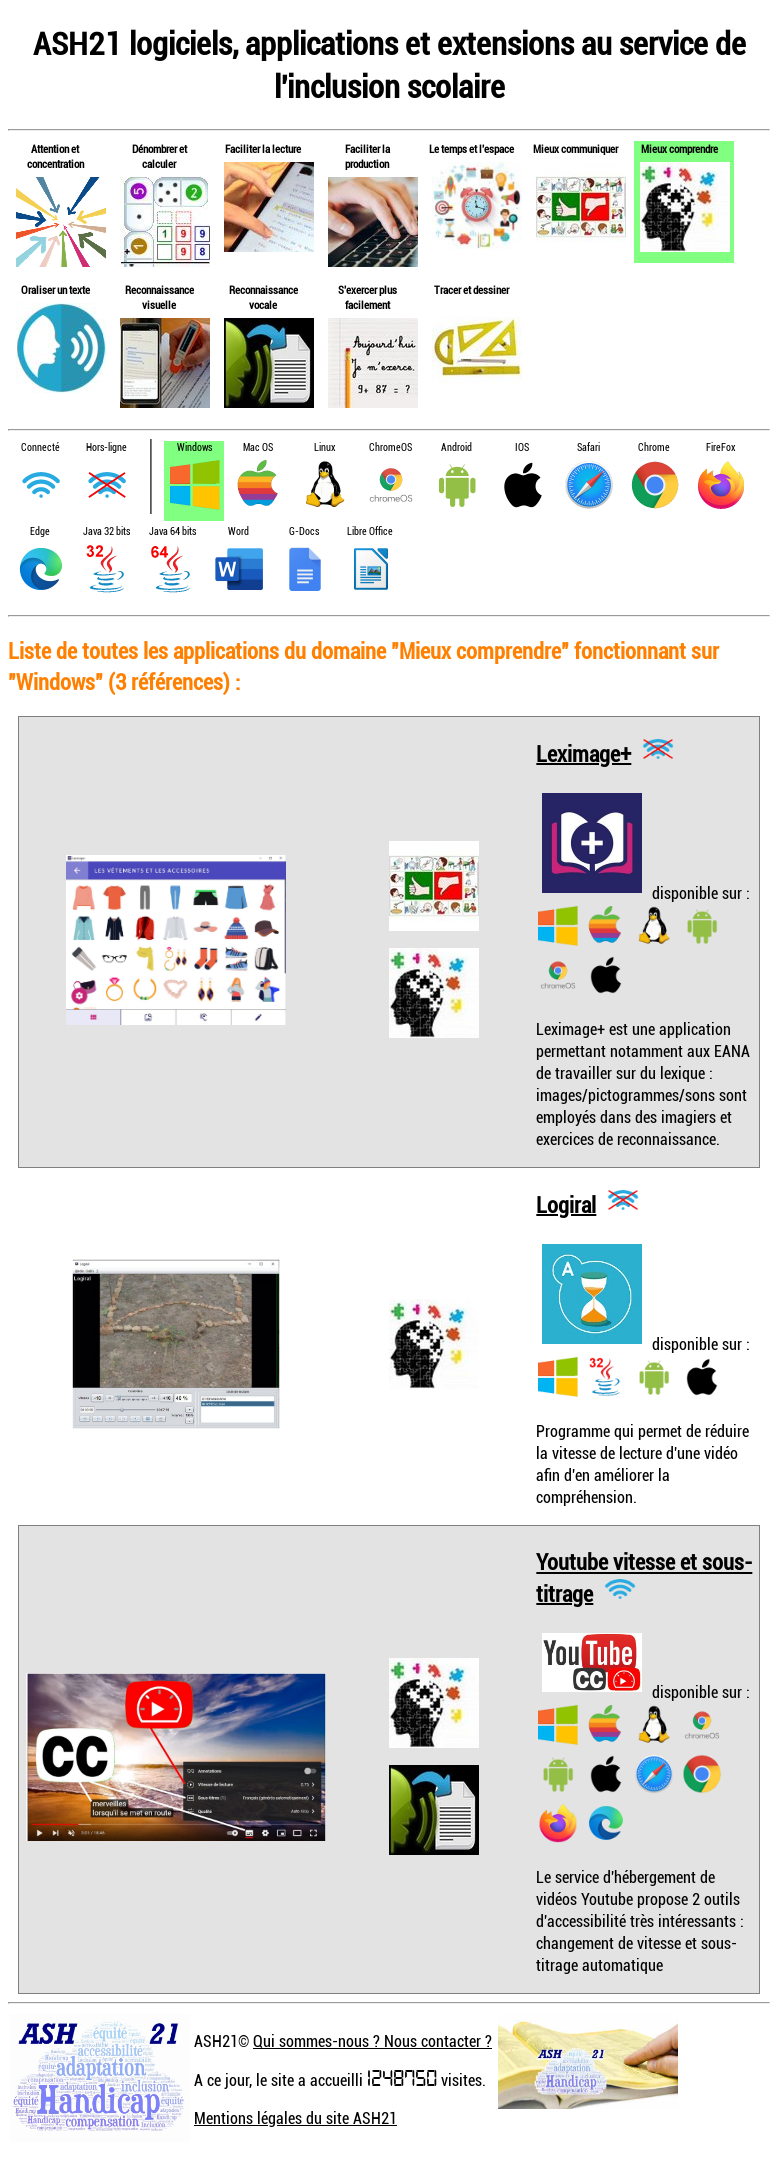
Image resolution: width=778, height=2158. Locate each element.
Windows (194, 447)
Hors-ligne (106, 447)
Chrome (654, 447)
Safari (588, 447)
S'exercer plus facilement (367, 297)
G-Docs (304, 531)
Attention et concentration (55, 156)
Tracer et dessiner (471, 289)
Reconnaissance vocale (263, 297)
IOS (522, 447)
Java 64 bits (172, 531)
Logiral (566, 1203)
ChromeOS (390, 447)
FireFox (720, 447)
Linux (324, 447)
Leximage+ (583, 752)
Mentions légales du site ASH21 (295, 2118)
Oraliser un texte (55, 289)
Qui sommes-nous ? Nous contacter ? (372, 2041)
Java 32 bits (106, 531)
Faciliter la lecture (263, 148)
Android (456, 447)
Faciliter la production (367, 156)
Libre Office (370, 531)
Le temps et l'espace (471, 148)
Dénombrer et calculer (159, 156)
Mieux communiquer (575, 148)
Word (238, 531)
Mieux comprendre (679, 148)
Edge (40, 531)
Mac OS (258, 447)
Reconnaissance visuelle (159, 297)
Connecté (40, 447)
